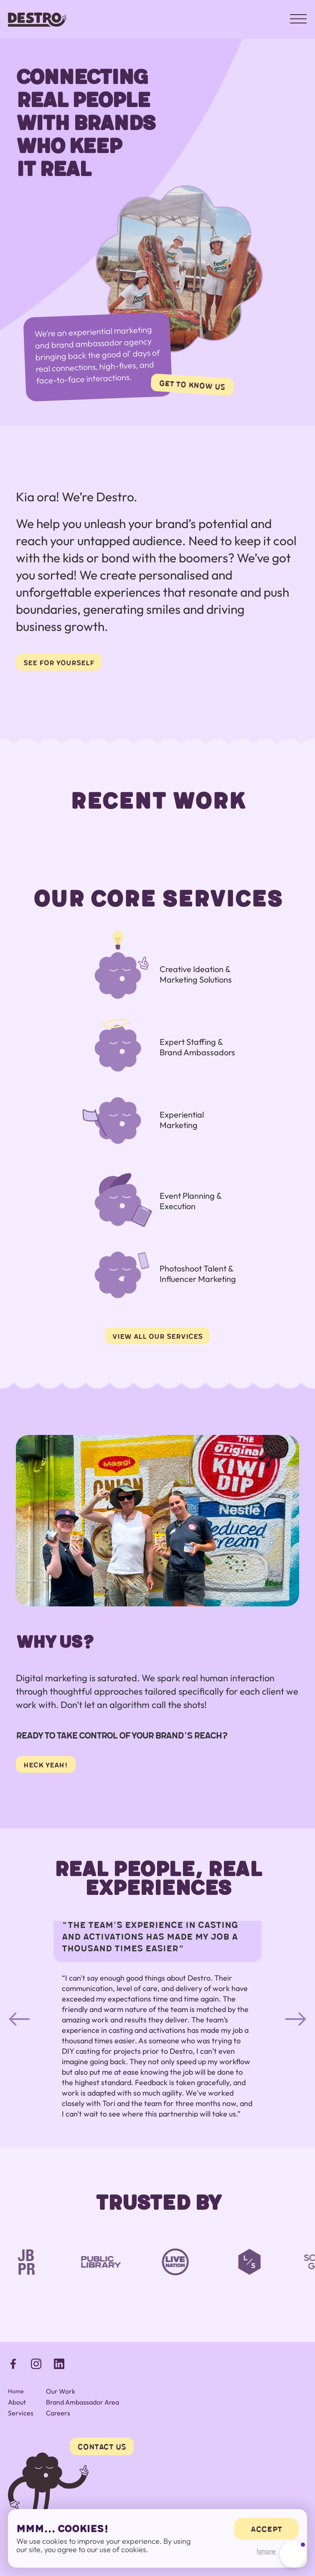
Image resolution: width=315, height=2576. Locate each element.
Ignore (266, 2551)
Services (20, 2413)
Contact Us (102, 2446)
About (17, 2402)
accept (266, 2528)
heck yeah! (45, 1764)
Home (16, 2391)
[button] (19, 2019)
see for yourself (58, 662)
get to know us (192, 384)
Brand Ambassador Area (82, 2402)
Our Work (60, 2391)
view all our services (157, 1336)
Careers (58, 2413)
